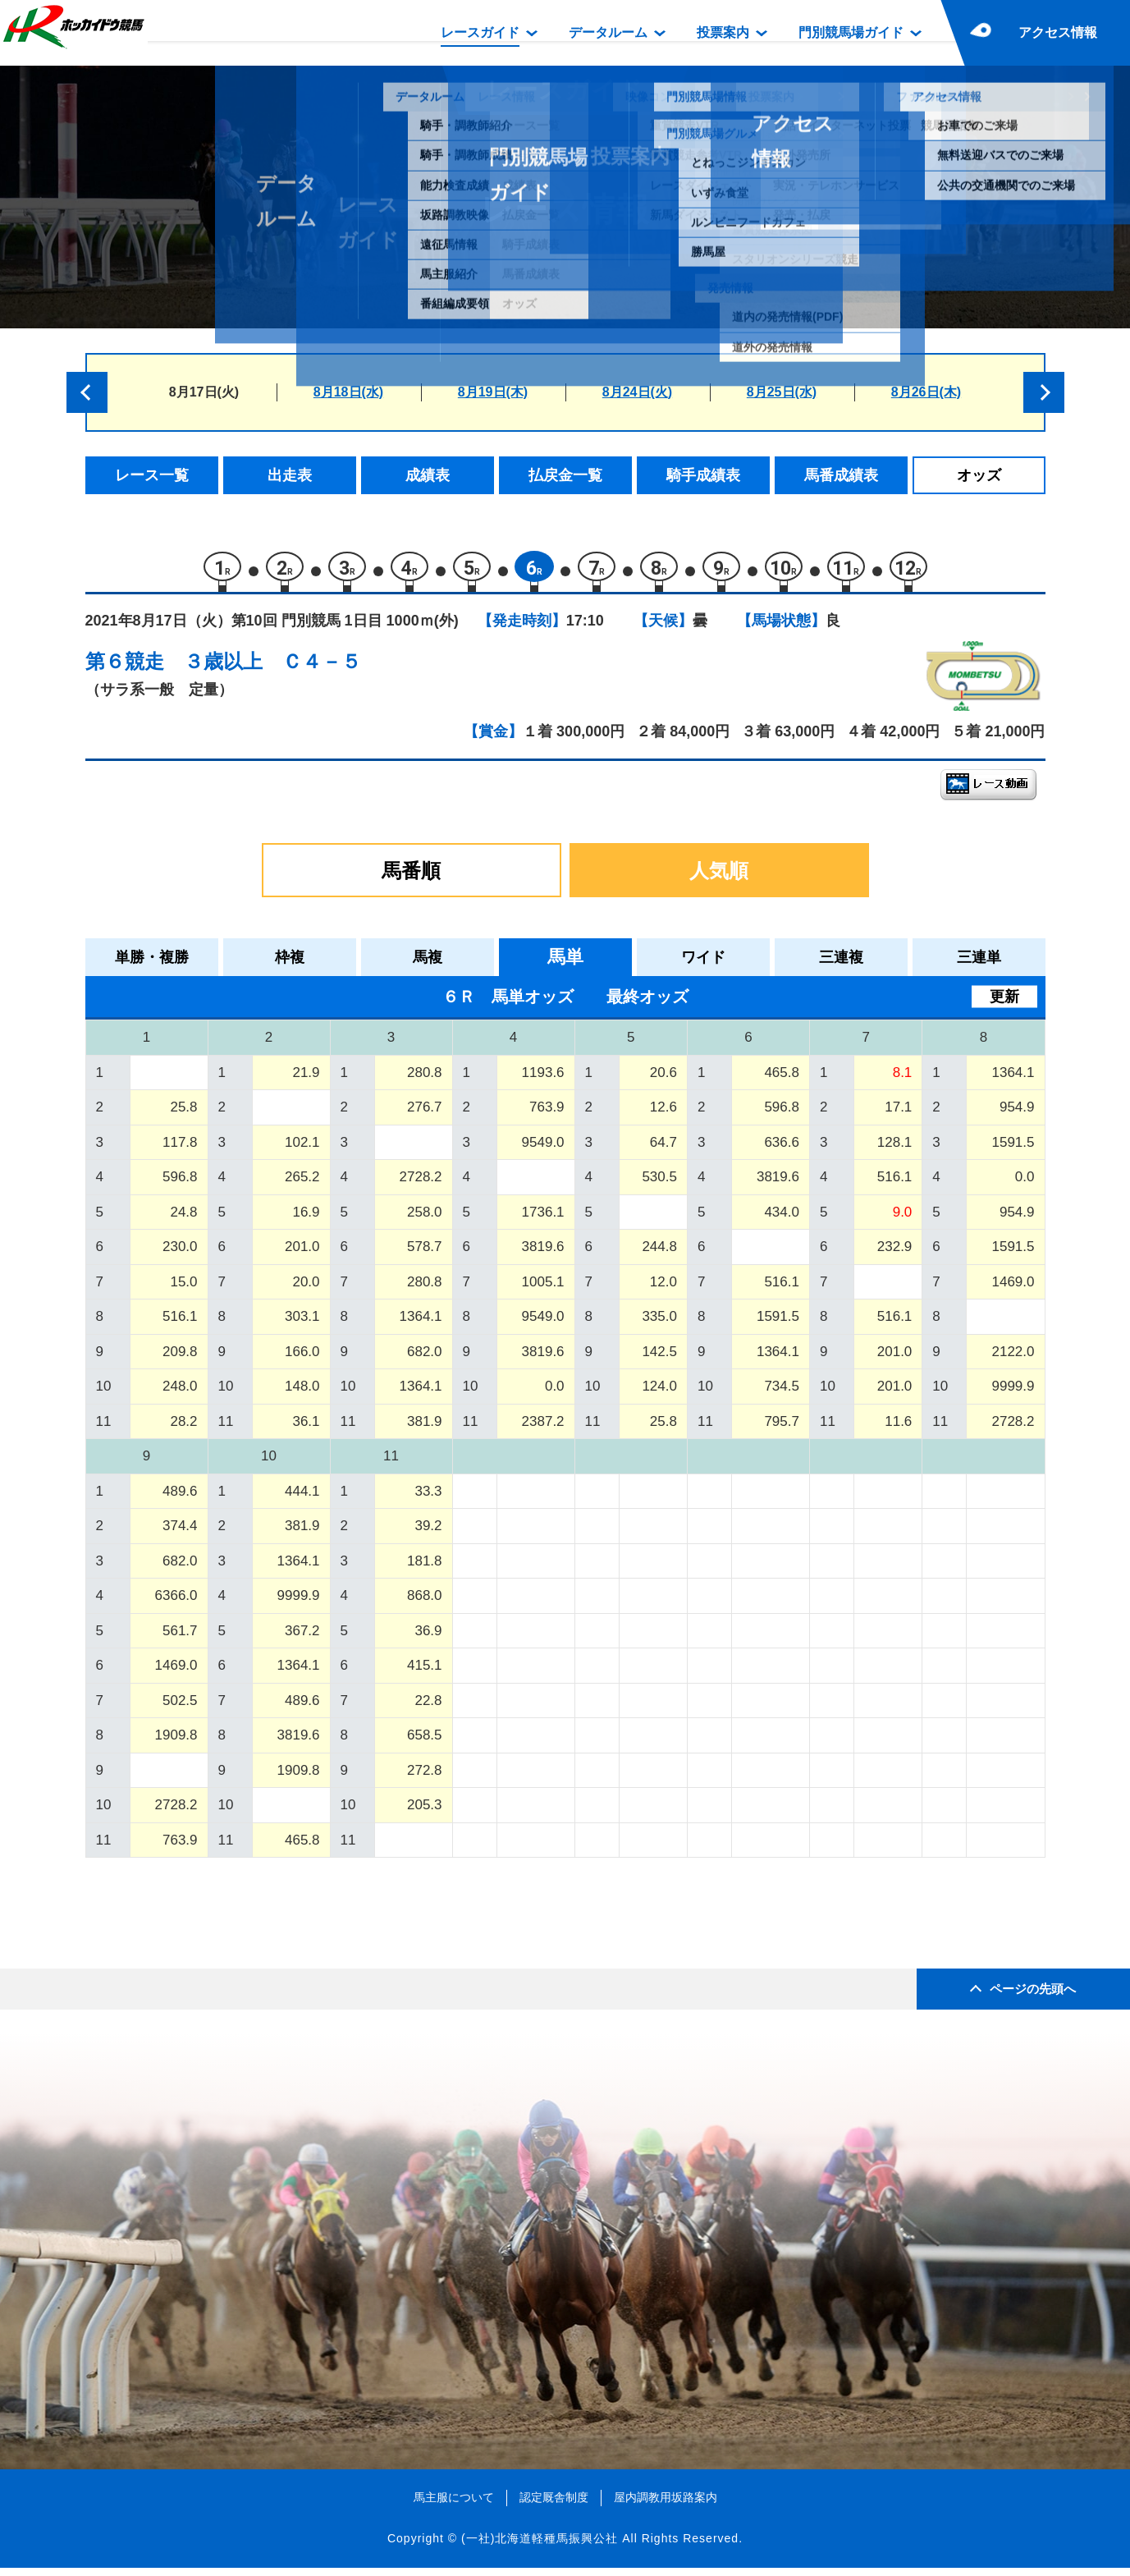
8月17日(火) (204, 392)
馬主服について (454, 2505)
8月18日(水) (348, 392)
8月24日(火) (637, 392)
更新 (1004, 1005)
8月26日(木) (926, 392)
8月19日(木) (493, 392)
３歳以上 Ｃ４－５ (272, 669)
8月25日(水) (782, 392)
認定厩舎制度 (553, 2505)
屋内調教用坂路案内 (665, 2505)
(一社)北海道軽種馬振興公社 (539, 2546)
